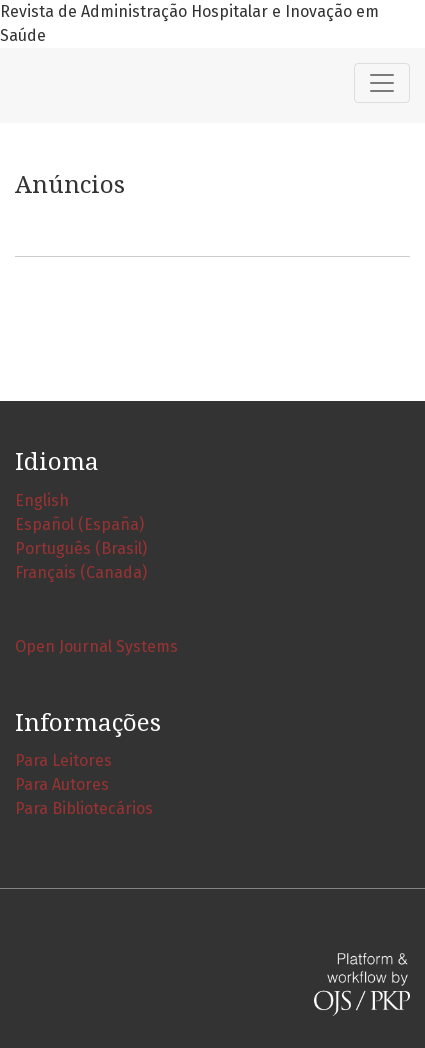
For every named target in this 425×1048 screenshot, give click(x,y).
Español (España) (79, 524)
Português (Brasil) (81, 548)
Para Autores (62, 784)
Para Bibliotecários (84, 808)
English (42, 500)
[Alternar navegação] (382, 83)
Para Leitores (63, 760)
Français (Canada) (81, 572)
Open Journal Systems (96, 646)
